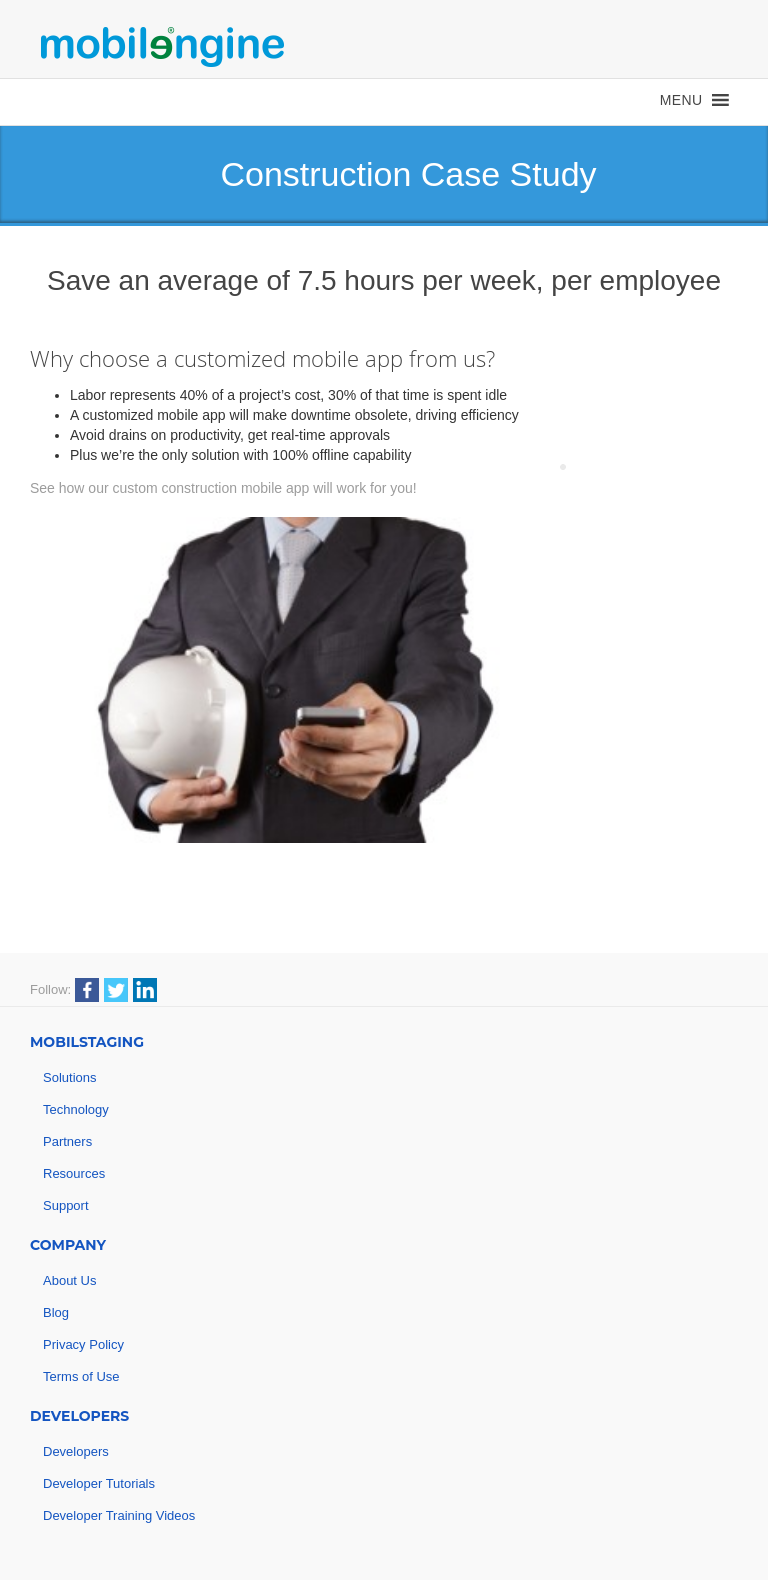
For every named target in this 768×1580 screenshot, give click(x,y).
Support (66, 1205)
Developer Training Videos (119, 1515)
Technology (76, 1109)
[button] (681, 100)
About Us (69, 1280)
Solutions (69, 1077)
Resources (74, 1173)
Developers (76, 1451)
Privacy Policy (83, 1344)
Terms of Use (81, 1376)
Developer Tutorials (99, 1483)
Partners (67, 1141)
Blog (56, 1312)
